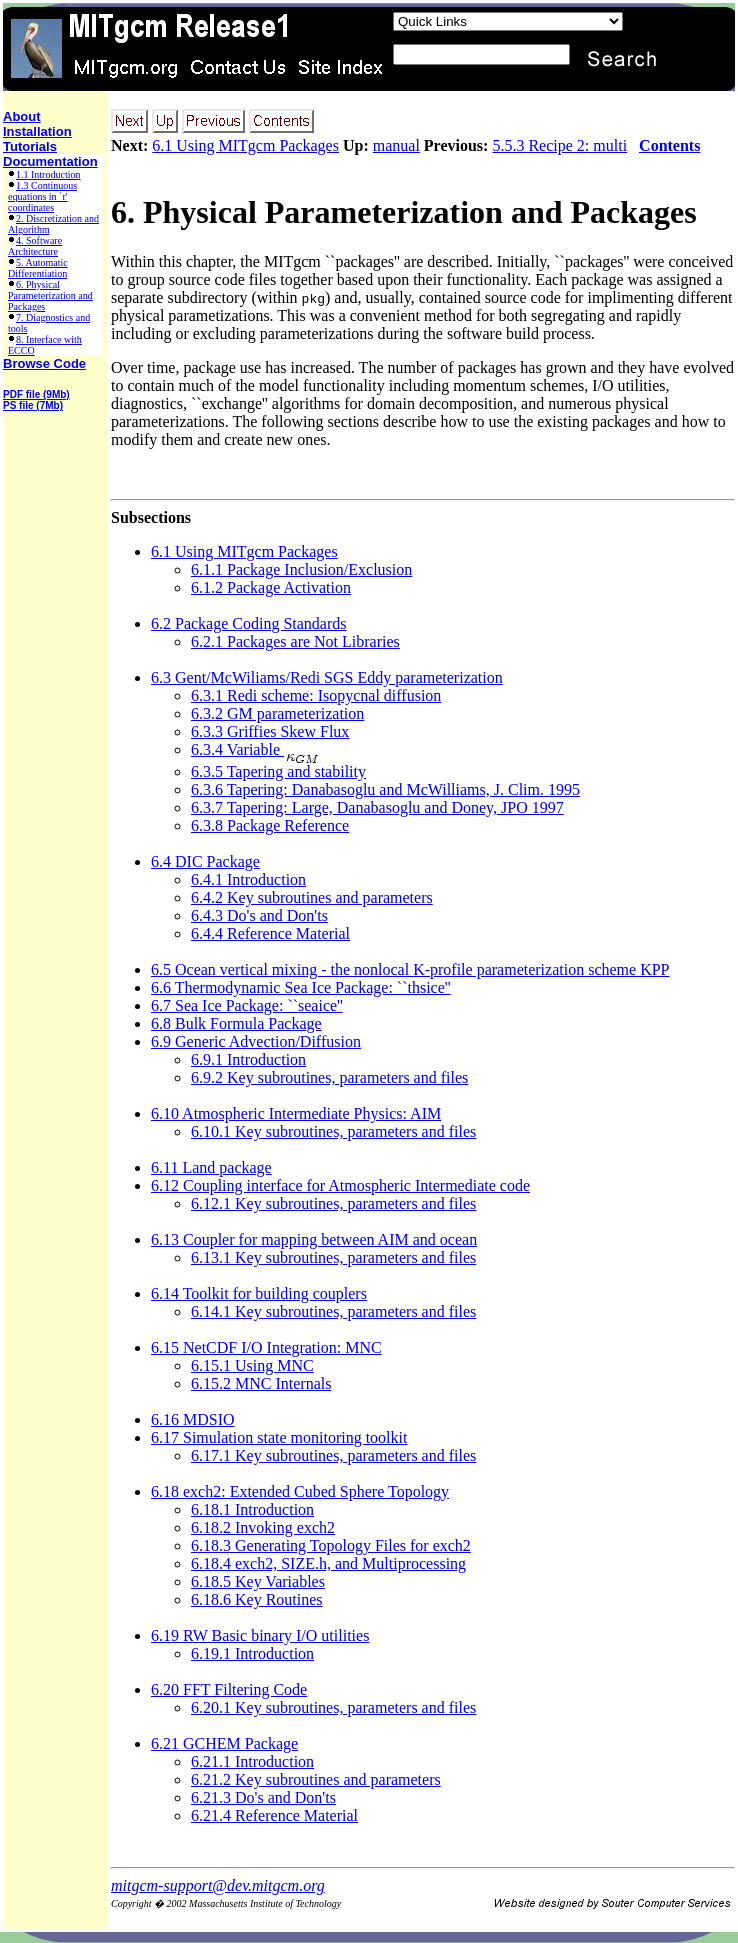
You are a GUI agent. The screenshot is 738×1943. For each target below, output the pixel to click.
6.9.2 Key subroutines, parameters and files (329, 1077)
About (22, 116)
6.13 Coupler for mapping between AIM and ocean (314, 1239)
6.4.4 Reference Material (270, 933)
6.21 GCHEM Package (224, 1743)
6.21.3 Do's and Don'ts (263, 1797)
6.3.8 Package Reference (270, 825)
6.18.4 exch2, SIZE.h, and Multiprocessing (328, 1563)
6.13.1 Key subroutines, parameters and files (333, 1257)
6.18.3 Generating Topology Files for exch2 (331, 1545)
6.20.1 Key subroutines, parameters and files (333, 1707)
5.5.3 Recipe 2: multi (559, 145)
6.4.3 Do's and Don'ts (259, 915)
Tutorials (30, 146)
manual (396, 145)
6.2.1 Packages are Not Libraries (295, 641)
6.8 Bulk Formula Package (236, 1023)
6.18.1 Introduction (252, 1509)
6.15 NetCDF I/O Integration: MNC (266, 1347)
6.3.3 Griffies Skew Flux (270, 731)
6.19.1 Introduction (252, 1653)
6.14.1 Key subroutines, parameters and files (333, 1311)
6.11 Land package (211, 1167)
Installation (37, 131)
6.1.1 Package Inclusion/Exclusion (301, 569)
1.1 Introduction (48, 174)
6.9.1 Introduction (248, 1059)
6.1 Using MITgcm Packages (245, 145)
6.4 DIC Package (205, 861)
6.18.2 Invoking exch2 (263, 1527)
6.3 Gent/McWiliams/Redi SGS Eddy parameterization (327, 677)
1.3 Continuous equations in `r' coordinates (42, 196)
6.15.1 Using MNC (252, 1365)
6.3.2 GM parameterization (277, 713)
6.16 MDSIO (193, 1419)
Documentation (50, 161)
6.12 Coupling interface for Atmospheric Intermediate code (340, 1185)
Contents (669, 145)
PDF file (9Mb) (36, 394)
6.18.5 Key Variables (258, 1581)
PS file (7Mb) (33, 405)
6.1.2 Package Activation (271, 587)
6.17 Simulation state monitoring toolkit (279, 1437)
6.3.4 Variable (255, 749)
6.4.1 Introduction (248, 879)
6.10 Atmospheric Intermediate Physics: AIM (296, 1113)
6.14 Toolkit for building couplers (259, 1293)
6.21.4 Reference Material (274, 1815)
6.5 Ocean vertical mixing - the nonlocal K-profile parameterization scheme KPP (410, 969)
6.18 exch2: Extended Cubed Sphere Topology (300, 1491)
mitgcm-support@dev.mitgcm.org (218, 1885)
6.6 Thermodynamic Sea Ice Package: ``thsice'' (301, 987)
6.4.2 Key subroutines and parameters (312, 897)
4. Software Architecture (35, 246)
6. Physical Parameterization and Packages (50, 295)
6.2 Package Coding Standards (249, 623)
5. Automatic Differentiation (38, 268)
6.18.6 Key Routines (257, 1599)
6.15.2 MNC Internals (261, 1383)
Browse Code (44, 363)
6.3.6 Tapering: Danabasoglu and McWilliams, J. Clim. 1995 (385, 789)
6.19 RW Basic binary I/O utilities (260, 1635)
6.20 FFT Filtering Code (229, 1689)
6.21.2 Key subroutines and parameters (316, 1779)
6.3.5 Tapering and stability (278, 771)
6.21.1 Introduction (252, 1761)
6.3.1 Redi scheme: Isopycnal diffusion (316, 695)
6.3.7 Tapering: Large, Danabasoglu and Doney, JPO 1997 (377, 807)
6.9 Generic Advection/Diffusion (256, 1041)
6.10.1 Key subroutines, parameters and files (333, 1131)
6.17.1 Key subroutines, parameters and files (333, 1455)
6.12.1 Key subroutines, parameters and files (333, 1203)
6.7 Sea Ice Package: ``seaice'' (247, 1005)
